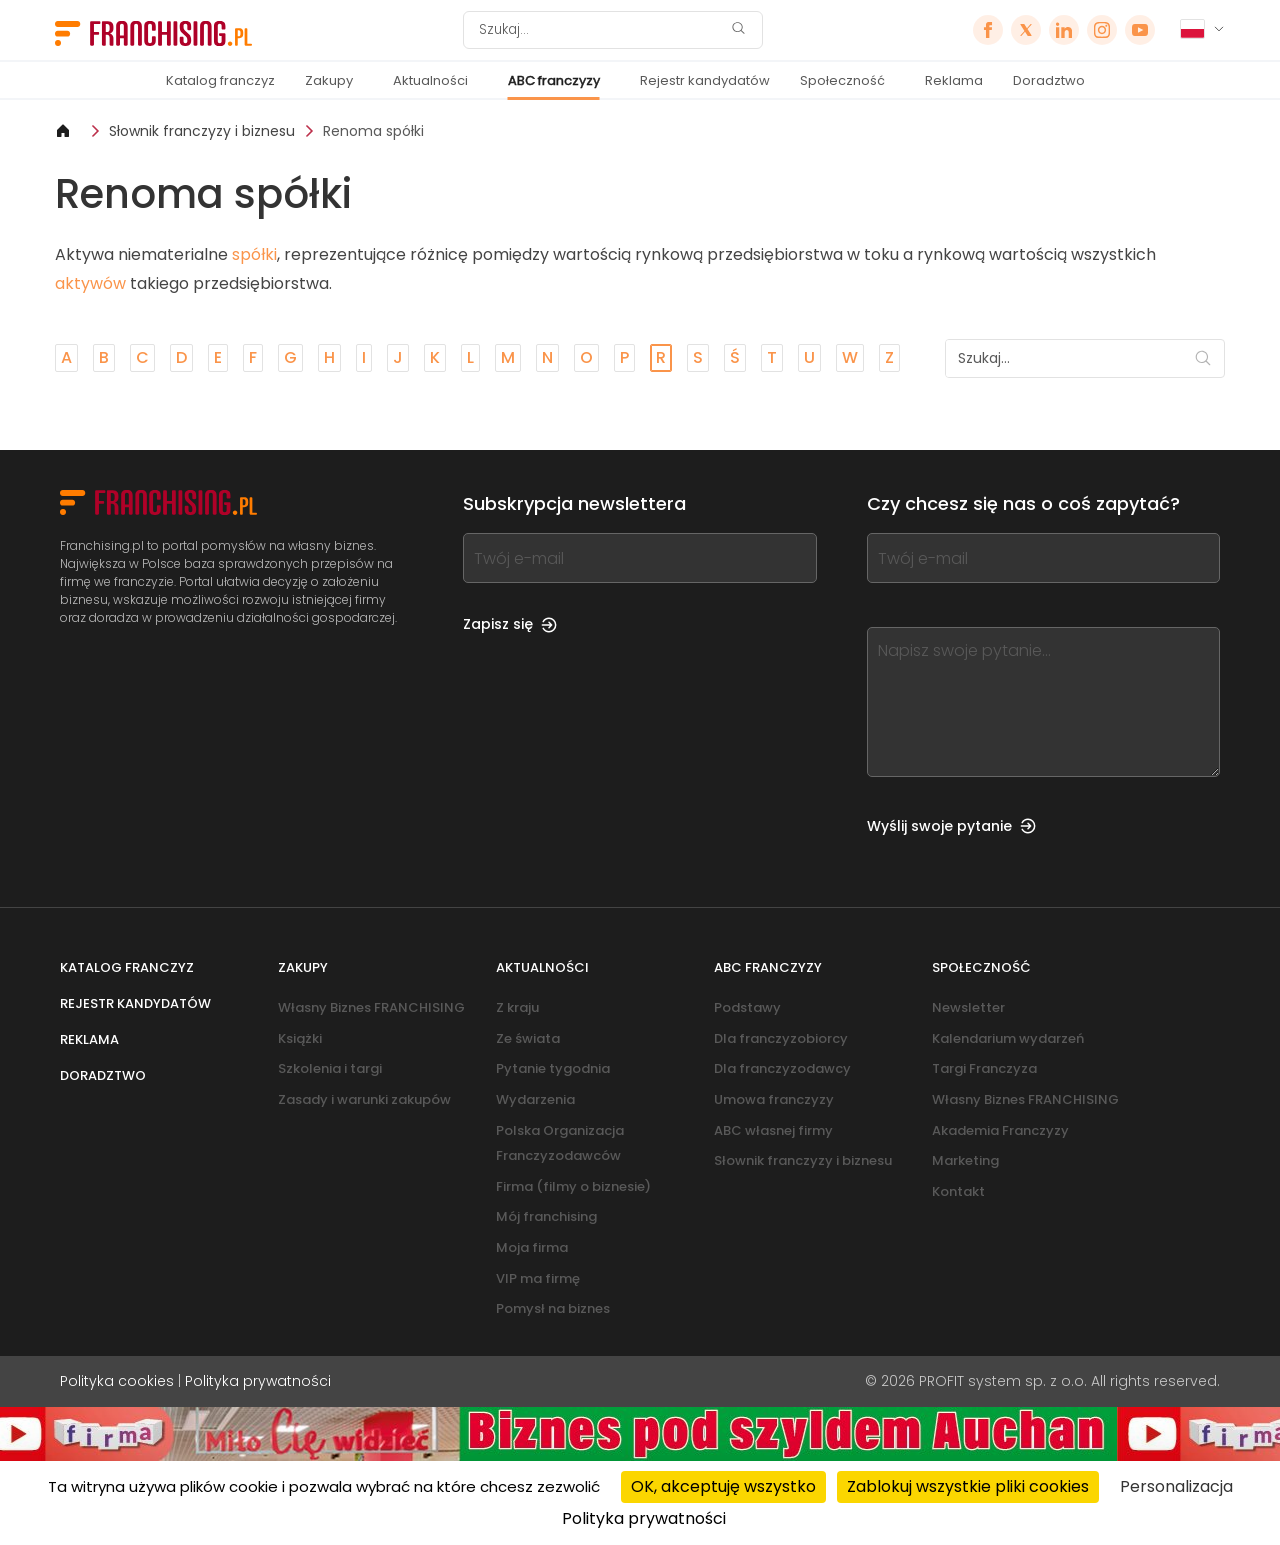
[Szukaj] (600, 30)
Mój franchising (546, 1216)
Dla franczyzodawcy (782, 1068)
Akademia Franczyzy (1000, 1130)
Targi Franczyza (984, 1068)
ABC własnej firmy (773, 1130)
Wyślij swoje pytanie (951, 826)
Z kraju (517, 1007)
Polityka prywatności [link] (644, 1518)
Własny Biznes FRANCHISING (371, 1007)
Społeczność (842, 80)
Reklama (954, 80)
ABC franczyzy (554, 80)
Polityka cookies (117, 1381)
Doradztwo (1049, 80)
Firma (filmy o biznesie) (573, 1186)
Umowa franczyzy (774, 1099)
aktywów (90, 283)
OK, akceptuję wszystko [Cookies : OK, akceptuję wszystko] (723, 1486)
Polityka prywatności (258, 1381)
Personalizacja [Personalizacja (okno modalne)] (1176, 1486)
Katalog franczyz (220, 80)
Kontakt (958, 1191)
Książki (300, 1038)
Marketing (965, 1160)
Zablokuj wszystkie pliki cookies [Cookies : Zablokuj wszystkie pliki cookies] (968, 1486)
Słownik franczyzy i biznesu (202, 131)
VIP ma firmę (538, 1278)
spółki (254, 254)
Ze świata (528, 1038)
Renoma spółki (373, 131)
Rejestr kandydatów (705, 80)
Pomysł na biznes (553, 1308)
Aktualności (430, 80)
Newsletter (968, 1007)
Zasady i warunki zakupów (364, 1099)
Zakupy (329, 80)
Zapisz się (510, 624)
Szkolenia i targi (330, 1068)
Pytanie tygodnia (553, 1068)
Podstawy (747, 1007)
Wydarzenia (535, 1099)
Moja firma (532, 1247)
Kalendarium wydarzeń (1008, 1038)
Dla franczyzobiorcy (781, 1038)
